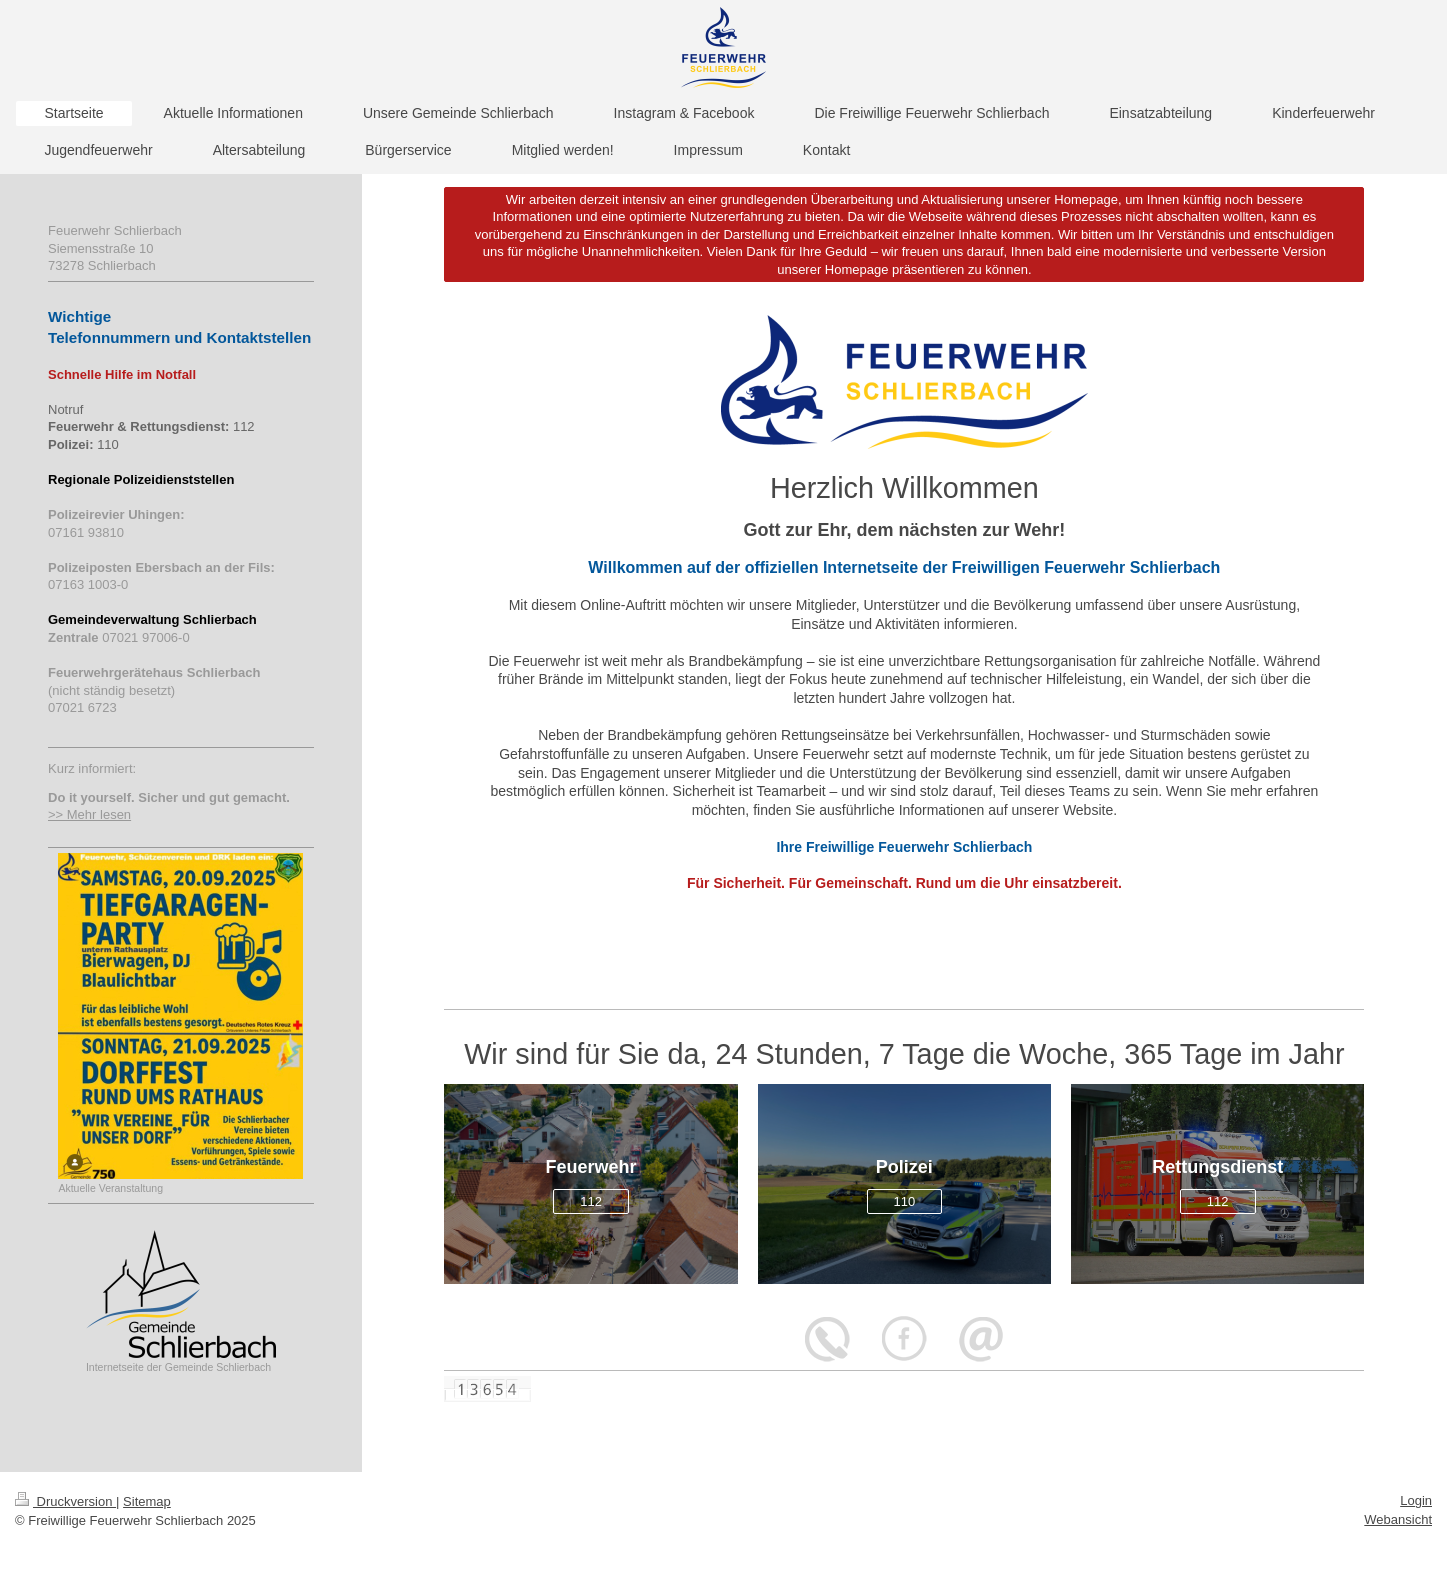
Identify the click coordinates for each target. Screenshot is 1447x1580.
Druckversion (65, 1501)
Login (1416, 1500)
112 (591, 1201)
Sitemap (147, 1501)
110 (905, 1201)
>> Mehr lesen (89, 814)
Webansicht (1398, 1519)
